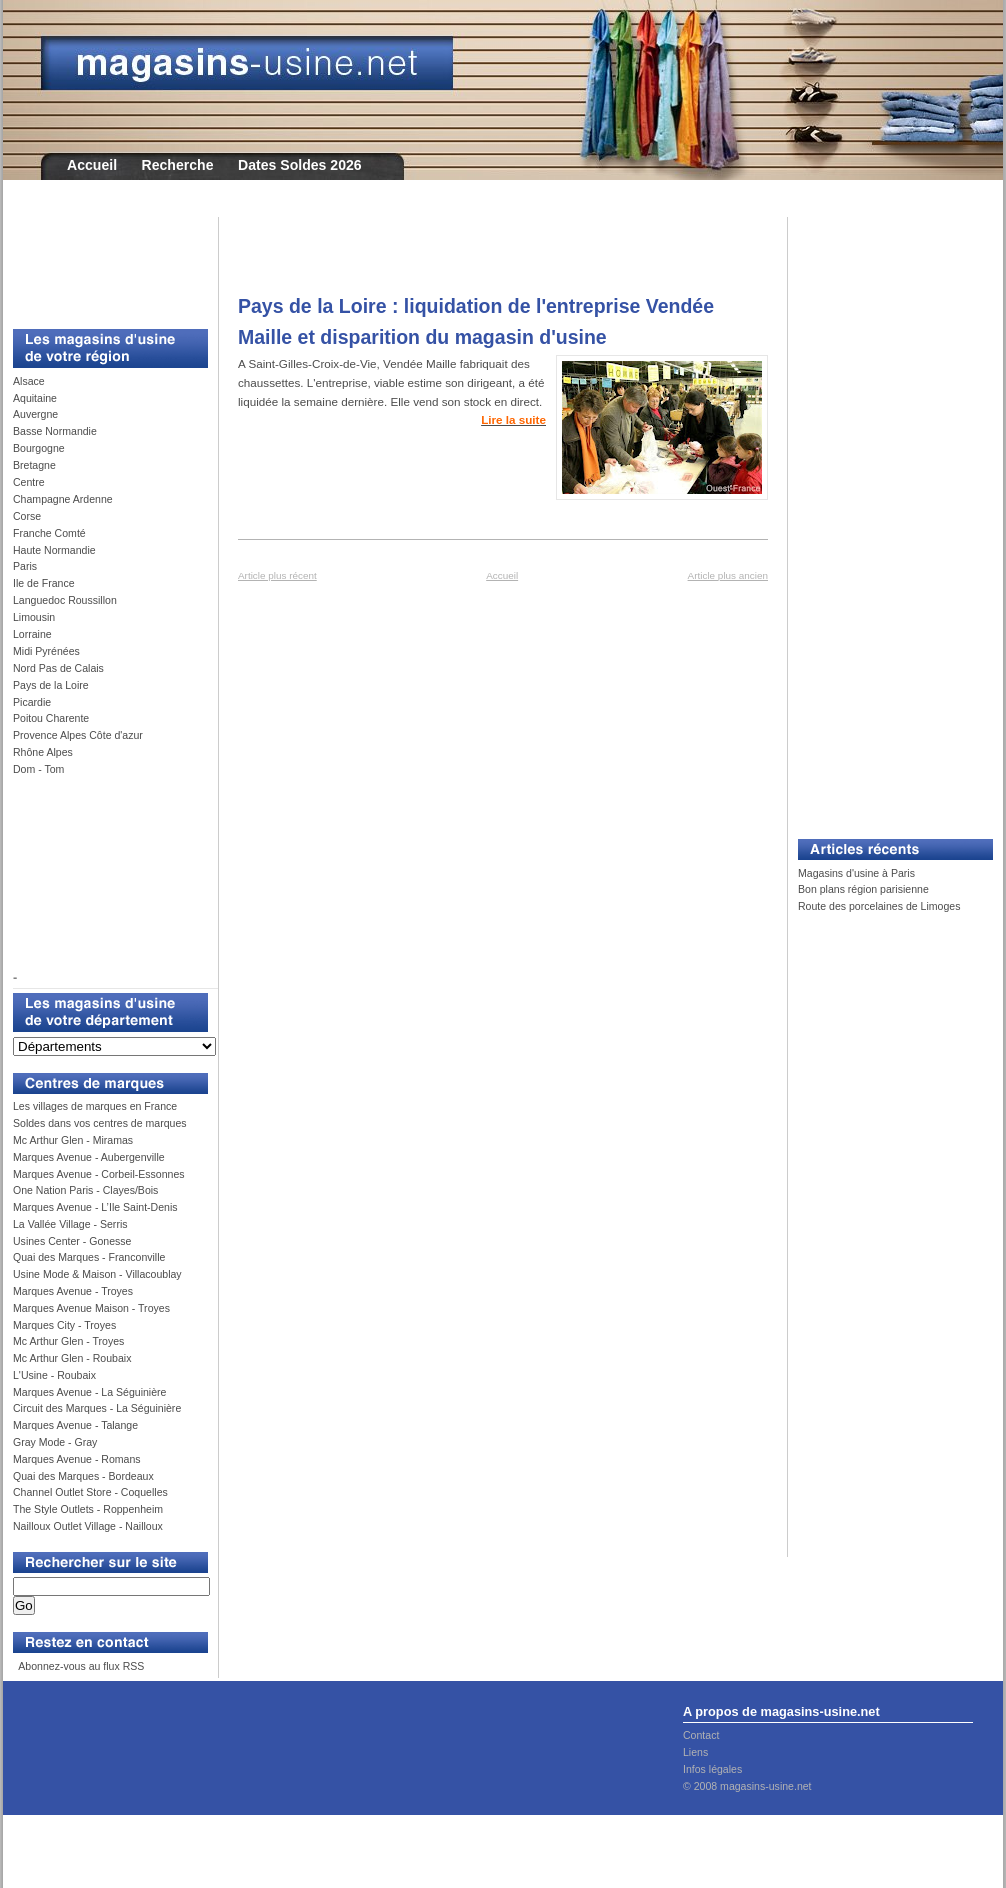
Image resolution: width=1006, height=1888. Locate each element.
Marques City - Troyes (64, 1325)
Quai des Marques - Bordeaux (83, 1476)
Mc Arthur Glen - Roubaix (72, 1358)
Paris (25, 566)
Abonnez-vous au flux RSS (80, 1666)
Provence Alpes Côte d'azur (78, 735)
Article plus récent (277, 575)
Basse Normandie (55, 431)
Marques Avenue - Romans (77, 1459)
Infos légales (712, 1769)
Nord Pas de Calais (58, 668)
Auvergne (35, 414)
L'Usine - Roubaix (54, 1375)
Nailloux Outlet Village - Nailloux (88, 1526)
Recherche (178, 165)
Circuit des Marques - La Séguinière (97, 1408)
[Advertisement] (103, 262)
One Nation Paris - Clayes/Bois (85, 1190)
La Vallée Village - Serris (70, 1224)
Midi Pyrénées (46, 651)
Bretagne (34, 465)
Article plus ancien (728, 575)
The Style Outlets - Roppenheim (88, 1509)
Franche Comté (49, 533)
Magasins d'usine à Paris (856, 873)
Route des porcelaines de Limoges (879, 906)
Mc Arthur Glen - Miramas (73, 1140)
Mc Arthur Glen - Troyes (68, 1341)
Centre (29, 482)
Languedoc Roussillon (65, 600)
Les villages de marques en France (95, 1106)
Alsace (29, 381)
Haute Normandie (54, 550)
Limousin (34, 617)
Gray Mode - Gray (55, 1442)
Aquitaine (35, 398)
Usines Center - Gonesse (72, 1241)
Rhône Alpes (43, 752)
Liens (695, 1752)
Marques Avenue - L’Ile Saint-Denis (95, 1207)
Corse (27, 516)
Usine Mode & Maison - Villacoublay (97, 1274)
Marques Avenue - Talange (75, 1425)
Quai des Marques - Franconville (89, 1257)
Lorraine (32, 634)
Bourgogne (39, 448)
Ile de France (44, 583)
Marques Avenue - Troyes (73, 1291)
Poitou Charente (51, 718)
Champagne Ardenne (63, 499)
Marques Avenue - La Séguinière (89, 1392)
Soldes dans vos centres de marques (100, 1123)
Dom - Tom (38, 769)
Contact (701, 1735)
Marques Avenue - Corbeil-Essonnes (99, 1174)
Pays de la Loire (51, 685)
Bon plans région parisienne (863, 889)
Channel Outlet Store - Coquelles (90, 1492)
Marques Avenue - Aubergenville (89, 1157)
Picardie (32, 702)
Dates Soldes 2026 (300, 165)
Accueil (92, 165)
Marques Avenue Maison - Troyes (91, 1308)
